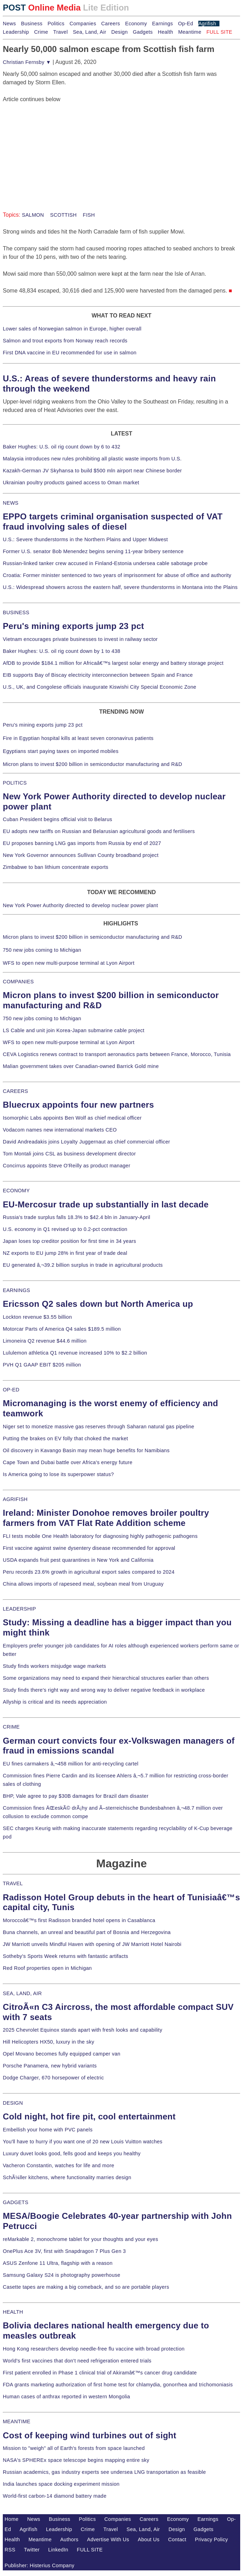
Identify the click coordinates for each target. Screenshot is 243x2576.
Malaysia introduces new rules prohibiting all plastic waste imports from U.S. (92, 458)
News (9, 23)
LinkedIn (58, 2549)
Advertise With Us (108, 2539)
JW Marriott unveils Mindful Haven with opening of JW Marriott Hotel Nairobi (92, 1944)
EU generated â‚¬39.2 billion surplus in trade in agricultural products (83, 1265)
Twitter (32, 2549)
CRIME (11, 1727)
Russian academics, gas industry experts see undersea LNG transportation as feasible (104, 2472)
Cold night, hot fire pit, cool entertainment (89, 2116)
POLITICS (15, 783)
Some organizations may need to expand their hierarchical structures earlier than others (106, 1678)
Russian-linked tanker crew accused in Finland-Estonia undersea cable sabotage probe (105, 563)
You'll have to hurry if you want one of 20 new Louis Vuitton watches (82, 2141)
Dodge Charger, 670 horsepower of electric (53, 2077)
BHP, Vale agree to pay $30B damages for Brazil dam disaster (75, 1796)
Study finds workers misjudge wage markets (54, 1666)
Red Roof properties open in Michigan (47, 1968)
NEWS (10, 503)
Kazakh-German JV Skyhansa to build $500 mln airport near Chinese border (92, 470)
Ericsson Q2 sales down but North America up (98, 1304)
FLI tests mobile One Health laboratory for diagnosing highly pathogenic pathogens (100, 1536)
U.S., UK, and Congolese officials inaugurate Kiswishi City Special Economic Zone (99, 687)
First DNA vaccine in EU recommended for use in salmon (69, 352)
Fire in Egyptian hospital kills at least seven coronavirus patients (78, 738)
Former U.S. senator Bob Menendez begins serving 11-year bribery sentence (93, 551)
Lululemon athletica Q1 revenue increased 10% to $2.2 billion (75, 1353)
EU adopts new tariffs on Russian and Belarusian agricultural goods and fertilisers (99, 831)
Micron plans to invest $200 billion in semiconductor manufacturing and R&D (92, 764)
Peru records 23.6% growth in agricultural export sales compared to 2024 (88, 1572)
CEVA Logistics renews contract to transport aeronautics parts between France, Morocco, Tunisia (117, 1054)
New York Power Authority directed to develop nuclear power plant (80, 905)
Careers (110, 23)
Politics (55, 23)
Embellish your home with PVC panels (47, 2129)
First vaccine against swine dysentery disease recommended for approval (89, 1548)
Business (32, 23)
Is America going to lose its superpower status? (58, 1474)
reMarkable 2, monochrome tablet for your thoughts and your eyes (80, 2239)
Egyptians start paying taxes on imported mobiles (61, 751)
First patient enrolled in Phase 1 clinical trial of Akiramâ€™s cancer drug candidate (100, 2372)
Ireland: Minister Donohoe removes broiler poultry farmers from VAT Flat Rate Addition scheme (106, 1518)
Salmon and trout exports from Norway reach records (65, 340)
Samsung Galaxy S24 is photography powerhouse (61, 2275)
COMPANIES (18, 981)
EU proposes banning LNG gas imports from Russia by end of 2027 (82, 843)
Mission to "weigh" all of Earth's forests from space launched (74, 2448)
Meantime (190, 32)
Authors (69, 2539)
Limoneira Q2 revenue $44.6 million (45, 1341)
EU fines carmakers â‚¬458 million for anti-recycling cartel (71, 1764)
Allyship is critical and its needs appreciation (55, 1702)
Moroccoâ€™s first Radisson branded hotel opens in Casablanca (79, 1920)
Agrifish (207, 23)
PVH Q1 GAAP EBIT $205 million (42, 1365)
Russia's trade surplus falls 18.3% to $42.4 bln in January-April (76, 1217)
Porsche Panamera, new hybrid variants (50, 2066)
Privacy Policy (211, 2539)
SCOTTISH (63, 215)
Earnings (162, 23)
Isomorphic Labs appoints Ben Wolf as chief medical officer (72, 1118)
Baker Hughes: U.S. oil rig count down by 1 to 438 (61, 651)
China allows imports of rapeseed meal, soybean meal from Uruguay (83, 1584)
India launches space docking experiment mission (61, 2484)
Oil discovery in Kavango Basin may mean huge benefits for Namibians (86, 1450)
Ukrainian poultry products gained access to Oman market (71, 482)
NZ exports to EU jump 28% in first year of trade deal (65, 1253)
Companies (83, 23)
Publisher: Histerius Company (40, 2565)
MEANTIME (17, 2421)
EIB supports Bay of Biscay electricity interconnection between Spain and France (98, 675)
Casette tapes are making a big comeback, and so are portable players (86, 2287)
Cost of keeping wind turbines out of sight (89, 2435)
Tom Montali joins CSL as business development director (69, 1153)
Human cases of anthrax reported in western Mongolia (66, 2396)
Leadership (16, 32)
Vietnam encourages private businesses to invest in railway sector (80, 639)
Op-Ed (185, 23)
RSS (10, 2549)
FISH (88, 215)
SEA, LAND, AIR (22, 1993)
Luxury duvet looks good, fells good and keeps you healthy (72, 2153)
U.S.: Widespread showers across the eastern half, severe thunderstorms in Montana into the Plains (120, 587)
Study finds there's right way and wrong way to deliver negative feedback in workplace (104, 1690)
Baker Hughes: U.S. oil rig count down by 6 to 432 (61, 447)
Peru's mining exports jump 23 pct (73, 626)
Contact (177, 2539)
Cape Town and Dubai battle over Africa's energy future (68, 1462)
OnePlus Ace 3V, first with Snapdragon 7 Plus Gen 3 (64, 2251)
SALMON (33, 215)
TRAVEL (13, 1883)
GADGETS (15, 2202)
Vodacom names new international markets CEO (60, 1130)
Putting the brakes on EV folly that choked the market (65, 1438)
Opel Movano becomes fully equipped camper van (61, 2054)
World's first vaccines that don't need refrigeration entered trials (77, 2361)
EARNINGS (16, 1290)
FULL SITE (90, 2549)
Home (12, 2519)
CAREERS (15, 1091)
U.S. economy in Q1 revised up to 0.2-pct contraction (65, 1229)
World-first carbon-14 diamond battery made (55, 2496)
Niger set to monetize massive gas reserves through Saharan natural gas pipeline (98, 1426)
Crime (41, 32)
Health (165, 32)
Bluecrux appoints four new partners (78, 1104)
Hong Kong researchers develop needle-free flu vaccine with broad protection (94, 2349)
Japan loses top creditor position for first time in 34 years (69, 1241)
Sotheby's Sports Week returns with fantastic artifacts (65, 1956)
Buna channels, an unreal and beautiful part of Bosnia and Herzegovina (87, 1932)
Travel (60, 32)
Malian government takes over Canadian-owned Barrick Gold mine (81, 1066)
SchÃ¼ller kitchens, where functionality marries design (67, 2177)
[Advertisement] (55, 147)
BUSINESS (16, 612)
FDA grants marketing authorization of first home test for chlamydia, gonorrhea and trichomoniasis (118, 2384)
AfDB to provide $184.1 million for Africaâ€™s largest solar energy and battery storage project (113, 663)
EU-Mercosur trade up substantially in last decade (106, 1204)
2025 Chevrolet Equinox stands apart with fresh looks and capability (82, 2030)
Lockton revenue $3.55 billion (37, 1317)
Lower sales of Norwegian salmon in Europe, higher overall (72, 329)
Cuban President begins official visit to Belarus (57, 819)
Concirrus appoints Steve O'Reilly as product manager (66, 1165)
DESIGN (13, 2103)
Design (119, 32)
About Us (149, 2539)
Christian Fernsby (27, 62)
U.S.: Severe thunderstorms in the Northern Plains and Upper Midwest (85, 539)
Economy (136, 23)
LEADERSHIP (19, 1609)
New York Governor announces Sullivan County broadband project (81, 855)
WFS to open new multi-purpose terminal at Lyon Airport (68, 963)
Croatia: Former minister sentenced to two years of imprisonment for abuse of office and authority (117, 575)
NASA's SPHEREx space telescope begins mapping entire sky (76, 2460)
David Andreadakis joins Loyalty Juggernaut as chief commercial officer (86, 1142)
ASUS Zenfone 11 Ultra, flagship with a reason (58, 2263)
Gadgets (143, 32)
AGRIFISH (15, 1499)
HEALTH (13, 2312)
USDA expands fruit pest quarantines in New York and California (78, 1560)
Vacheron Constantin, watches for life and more (58, 2165)
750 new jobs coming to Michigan (42, 950)
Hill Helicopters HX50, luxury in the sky (48, 2042)
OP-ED (11, 1389)
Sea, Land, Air (89, 32)
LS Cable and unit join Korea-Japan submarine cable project (74, 1030)
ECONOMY (16, 1190)
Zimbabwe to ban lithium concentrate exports (55, 867)
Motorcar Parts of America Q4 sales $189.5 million (62, 1329)
